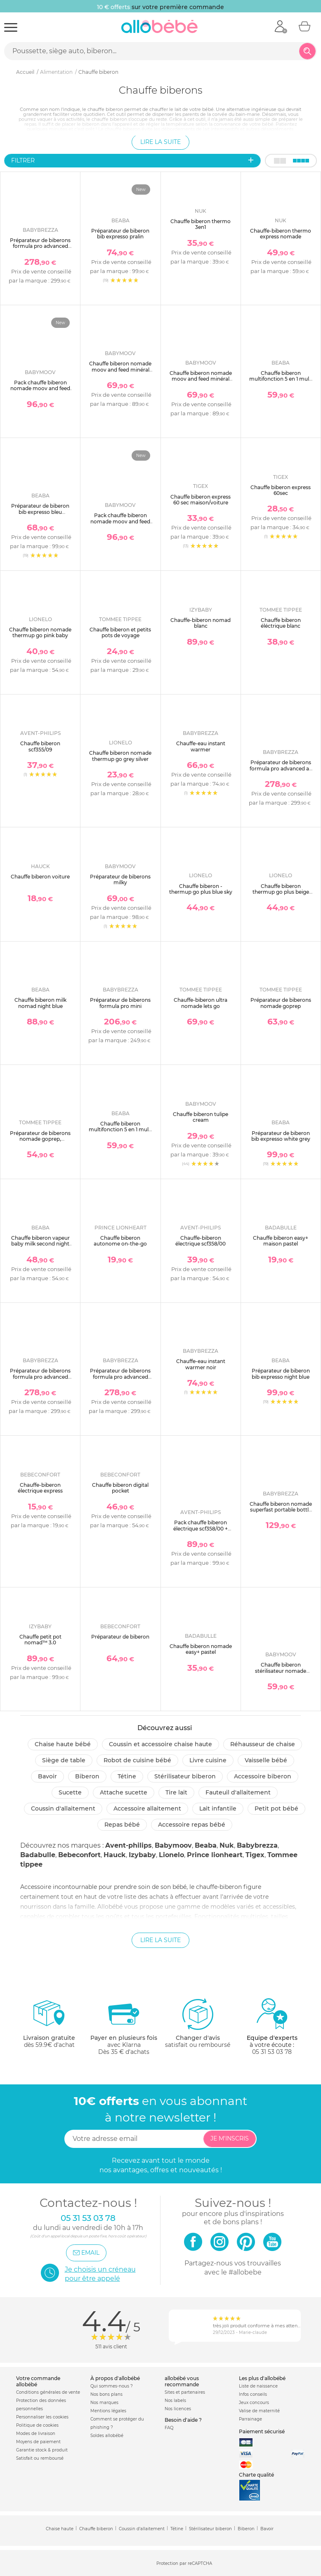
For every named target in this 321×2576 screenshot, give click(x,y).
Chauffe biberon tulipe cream (200, 1117)
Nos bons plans (106, 2394)
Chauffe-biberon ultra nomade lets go (200, 1003)
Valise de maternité (259, 2411)
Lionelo (171, 1855)
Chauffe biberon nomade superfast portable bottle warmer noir (281, 1510)
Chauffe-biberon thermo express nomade (280, 234)
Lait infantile (217, 1808)
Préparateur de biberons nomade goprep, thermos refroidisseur (40, 1139)
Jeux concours (254, 2402)
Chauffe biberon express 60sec (280, 490)
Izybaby (142, 1855)
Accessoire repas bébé (191, 1824)
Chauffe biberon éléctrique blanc (281, 623)
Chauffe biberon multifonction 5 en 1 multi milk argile (120, 1130)
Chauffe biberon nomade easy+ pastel (201, 1649)
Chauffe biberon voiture (40, 877)
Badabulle (37, 1855)
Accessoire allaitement (147, 1808)
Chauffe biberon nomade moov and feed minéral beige (120, 369)
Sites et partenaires (185, 2392)
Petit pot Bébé (276, 1808)
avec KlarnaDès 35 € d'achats (123, 2026)
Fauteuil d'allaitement (238, 1792)
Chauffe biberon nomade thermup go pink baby (40, 632)
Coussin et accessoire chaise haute (160, 1744)
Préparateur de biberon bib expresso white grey (280, 1136)
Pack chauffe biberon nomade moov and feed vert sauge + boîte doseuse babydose (120, 524)
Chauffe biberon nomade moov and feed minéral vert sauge (201, 379)
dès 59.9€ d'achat (49, 2026)
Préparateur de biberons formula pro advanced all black (281, 768)
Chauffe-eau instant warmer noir (200, 1364)
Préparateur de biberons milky (120, 879)
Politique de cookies (37, 2425)
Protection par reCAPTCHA (184, 2563)
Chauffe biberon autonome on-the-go (120, 1241)
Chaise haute (59, 2528)
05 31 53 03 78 (272, 2052)
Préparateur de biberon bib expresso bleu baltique (40, 512)
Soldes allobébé (106, 2435)
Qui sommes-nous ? (111, 2386)
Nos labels (175, 2400)
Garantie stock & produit (42, 2450)
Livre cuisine (208, 1760)
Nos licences (178, 2408)
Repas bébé (122, 1824)
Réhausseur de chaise (262, 1744)
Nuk (227, 1845)
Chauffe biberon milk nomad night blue (40, 1003)
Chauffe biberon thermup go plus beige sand (281, 892)
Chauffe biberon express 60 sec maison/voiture (200, 500)
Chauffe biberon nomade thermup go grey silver (120, 756)
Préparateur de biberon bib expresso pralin (120, 234)
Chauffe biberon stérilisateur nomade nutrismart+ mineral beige (280, 1674)
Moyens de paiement (38, 2441)
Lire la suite (160, 142)
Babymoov (173, 1845)
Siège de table (63, 1760)
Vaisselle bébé (266, 1760)
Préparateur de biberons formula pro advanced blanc (120, 1377)
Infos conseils (253, 2394)
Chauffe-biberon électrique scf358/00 (200, 1241)
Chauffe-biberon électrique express (40, 1488)
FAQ (169, 2427)
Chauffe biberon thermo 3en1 (200, 224)
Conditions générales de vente (48, 2392)
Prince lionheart (215, 1855)
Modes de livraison (35, 2433)
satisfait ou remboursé (197, 2023)
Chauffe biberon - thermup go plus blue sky (200, 889)
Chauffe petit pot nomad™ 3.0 (40, 1640)
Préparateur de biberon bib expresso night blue (281, 1374)
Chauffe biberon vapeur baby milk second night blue (40, 1244)
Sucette (70, 1792)
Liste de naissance (258, 2386)
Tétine (127, 1776)
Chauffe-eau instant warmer (200, 746)
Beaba (206, 1845)
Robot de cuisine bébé (137, 1760)
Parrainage (250, 2419)
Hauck (115, 1855)
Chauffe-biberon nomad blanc (200, 623)
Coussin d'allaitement (63, 1808)
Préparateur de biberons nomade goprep (280, 1003)
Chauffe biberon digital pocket (120, 1488)
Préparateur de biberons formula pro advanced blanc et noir (40, 246)
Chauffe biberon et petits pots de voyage (120, 632)
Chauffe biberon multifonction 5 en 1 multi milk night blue (280, 379)
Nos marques (104, 2402)
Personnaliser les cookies (42, 2417)
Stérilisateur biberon (185, 1776)
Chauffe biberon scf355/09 (40, 746)
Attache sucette (123, 1792)
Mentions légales (108, 2411)
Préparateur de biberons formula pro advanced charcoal (40, 1377)
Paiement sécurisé (262, 2431)
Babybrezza (257, 1845)
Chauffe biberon (96, 2528)
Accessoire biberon (262, 1776)
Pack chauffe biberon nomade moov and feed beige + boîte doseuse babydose (40, 391)
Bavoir (47, 1776)
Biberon (87, 1776)
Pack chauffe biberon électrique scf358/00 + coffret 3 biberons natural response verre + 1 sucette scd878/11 (200, 1534)
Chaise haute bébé (63, 1744)
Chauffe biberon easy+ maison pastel (280, 1241)
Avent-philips (128, 1845)
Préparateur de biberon (120, 1637)
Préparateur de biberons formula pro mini (120, 1003)
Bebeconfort (79, 1855)
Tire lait (176, 1792)
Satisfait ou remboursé (40, 2458)
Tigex (254, 1855)
